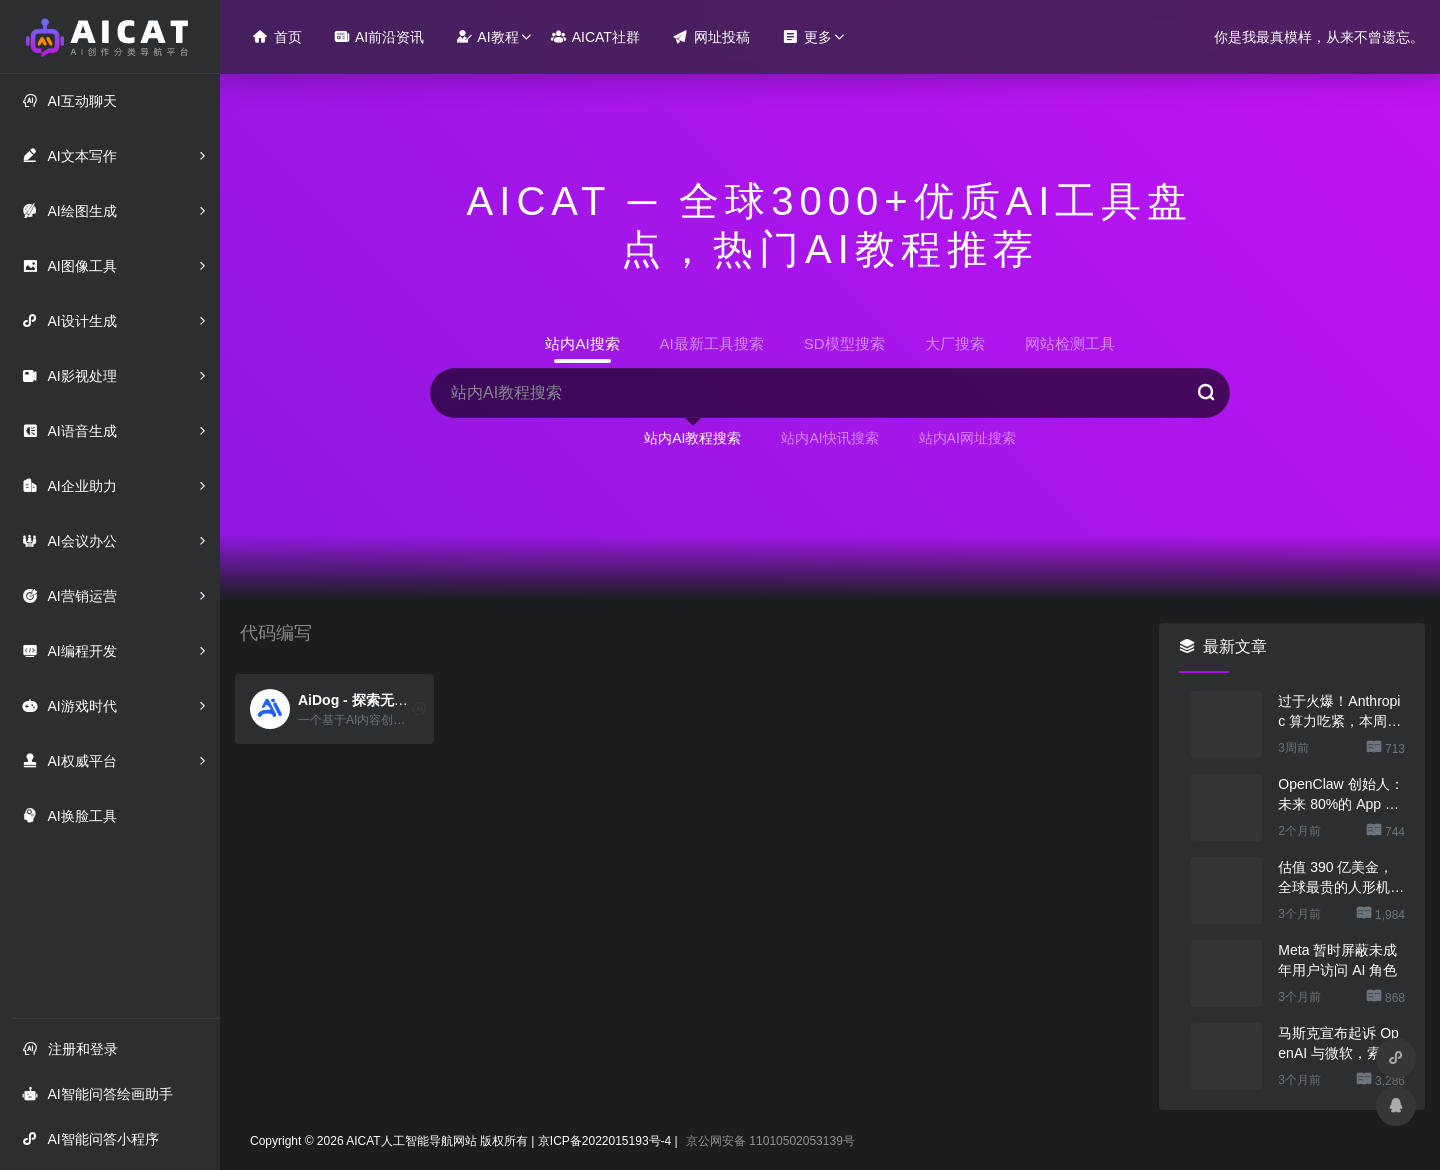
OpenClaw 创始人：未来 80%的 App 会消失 (1340, 795)
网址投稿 (711, 36)
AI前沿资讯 (379, 36)
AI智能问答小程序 (90, 1138)
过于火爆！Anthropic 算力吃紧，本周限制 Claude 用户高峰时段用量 (1339, 712)
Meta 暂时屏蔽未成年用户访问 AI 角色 (1337, 960)
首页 (277, 36)
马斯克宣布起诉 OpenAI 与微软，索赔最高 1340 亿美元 (1338, 1044)
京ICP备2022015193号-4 (604, 1141)
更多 (807, 36)
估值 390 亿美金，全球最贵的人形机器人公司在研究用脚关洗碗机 (1341, 878)
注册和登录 (70, 1048)
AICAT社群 (595, 36)
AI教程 (487, 36)
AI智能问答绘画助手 (97, 1093)
